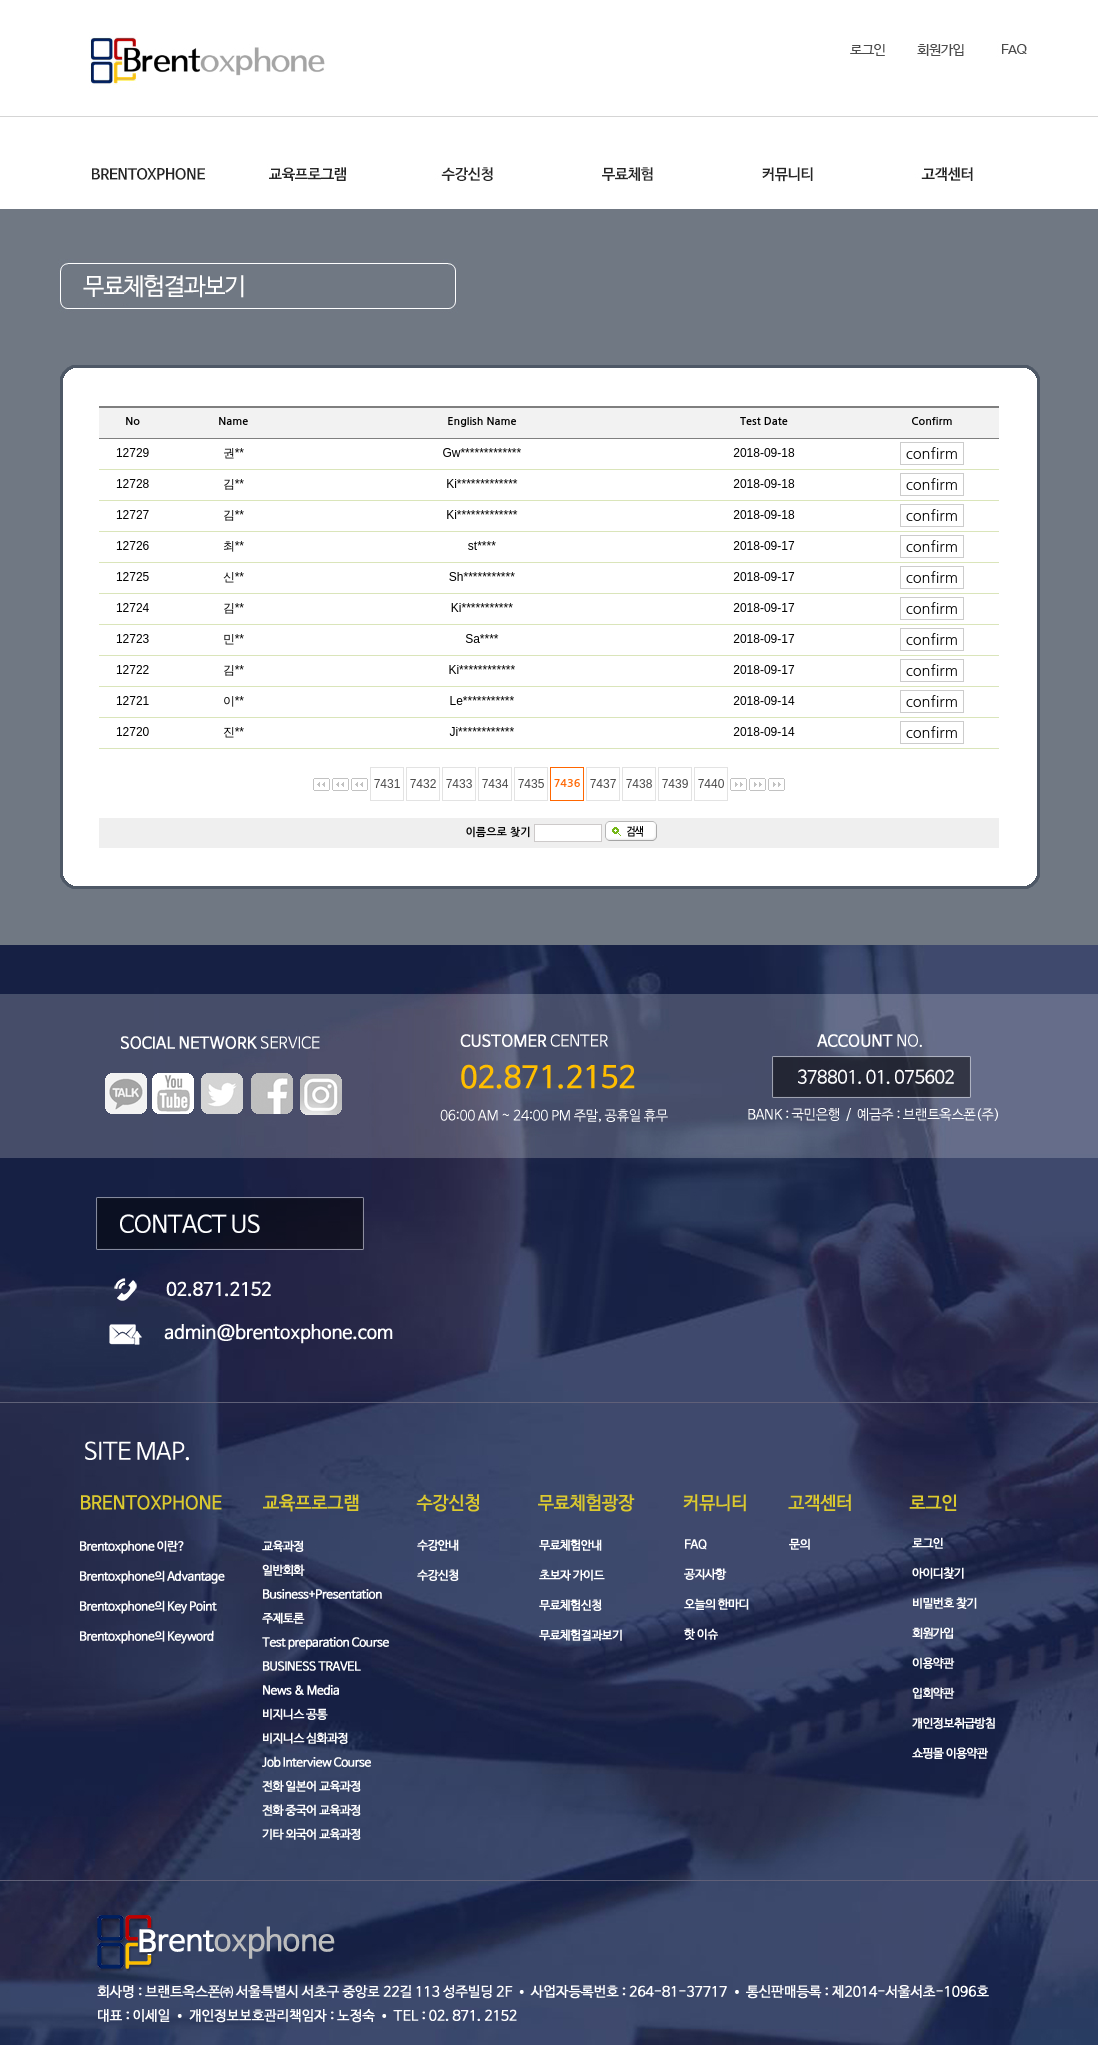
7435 (531, 784)
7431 (387, 784)
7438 (639, 784)
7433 (459, 784)
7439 (675, 784)
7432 (423, 784)
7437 (603, 784)
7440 (711, 784)
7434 (495, 784)
